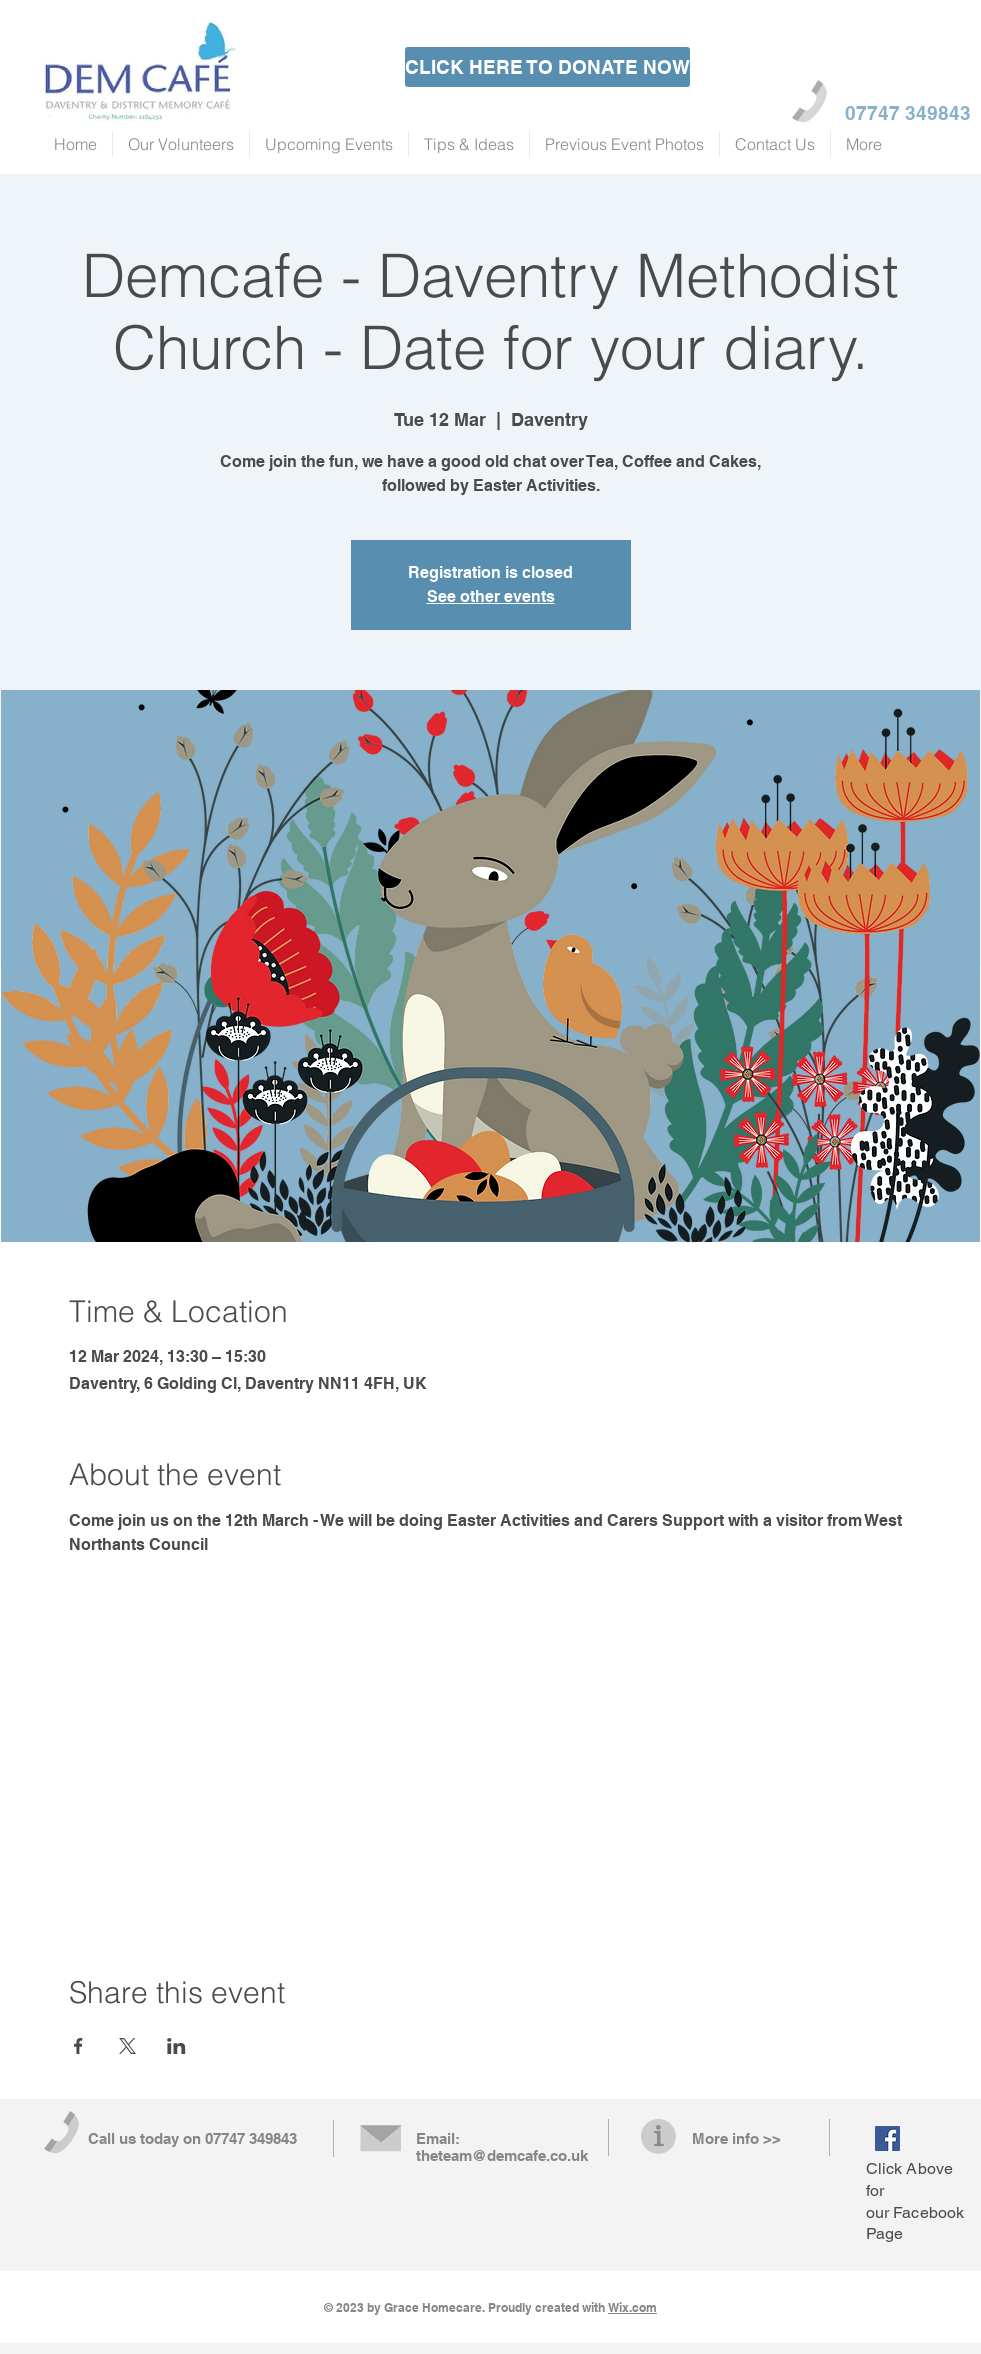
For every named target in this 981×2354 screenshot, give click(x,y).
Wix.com (632, 2307)
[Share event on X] (127, 2046)
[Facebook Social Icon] (887, 2138)
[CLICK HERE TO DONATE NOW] (547, 67)
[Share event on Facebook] (78, 2046)
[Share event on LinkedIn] (176, 2046)
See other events (491, 596)
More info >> (736, 2138)
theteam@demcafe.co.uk (502, 2155)
